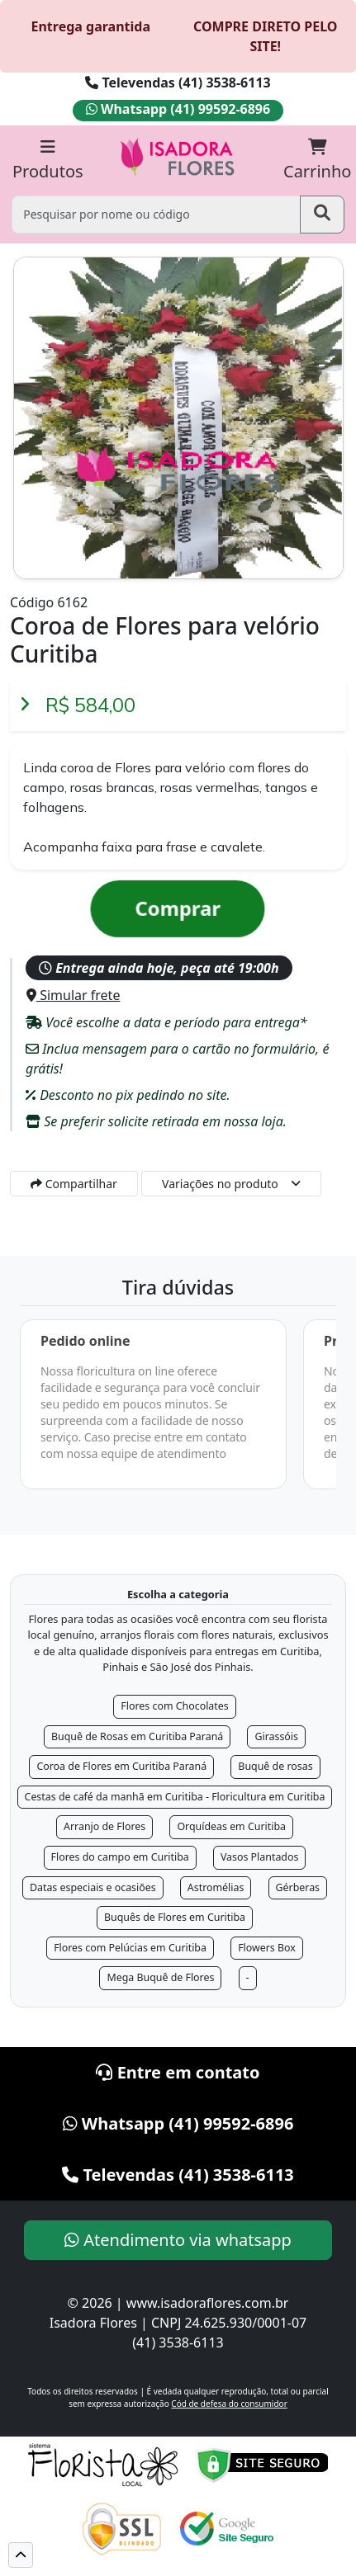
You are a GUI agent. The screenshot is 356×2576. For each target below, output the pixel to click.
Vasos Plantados (260, 1857)
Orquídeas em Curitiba (231, 1826)
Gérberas (298, 1887)
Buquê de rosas (275, 1766)
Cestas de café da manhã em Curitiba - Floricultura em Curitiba (175, 1797)
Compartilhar (74, 1183)
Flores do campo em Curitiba (120, 1857)
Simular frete (73, 995)
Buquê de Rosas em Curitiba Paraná (137, 1736)
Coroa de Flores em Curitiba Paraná (121, 1766)
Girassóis (276, 1736)
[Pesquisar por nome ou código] (156, 214)
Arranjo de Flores (104, 1826)
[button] (20, 2555)
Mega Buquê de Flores (160, 1977)
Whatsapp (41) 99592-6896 (178, 109)
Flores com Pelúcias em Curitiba (130, 1948)
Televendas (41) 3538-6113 (177, 82)
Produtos (47, 160)
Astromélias (215, 1887)
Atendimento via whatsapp (178, 2240)
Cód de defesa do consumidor (229, 2403)
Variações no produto (220, 1183)
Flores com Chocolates (174, 1706)
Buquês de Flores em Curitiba (174, 1917)
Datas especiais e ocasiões (93, 1887)
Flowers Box (267, 1948)
